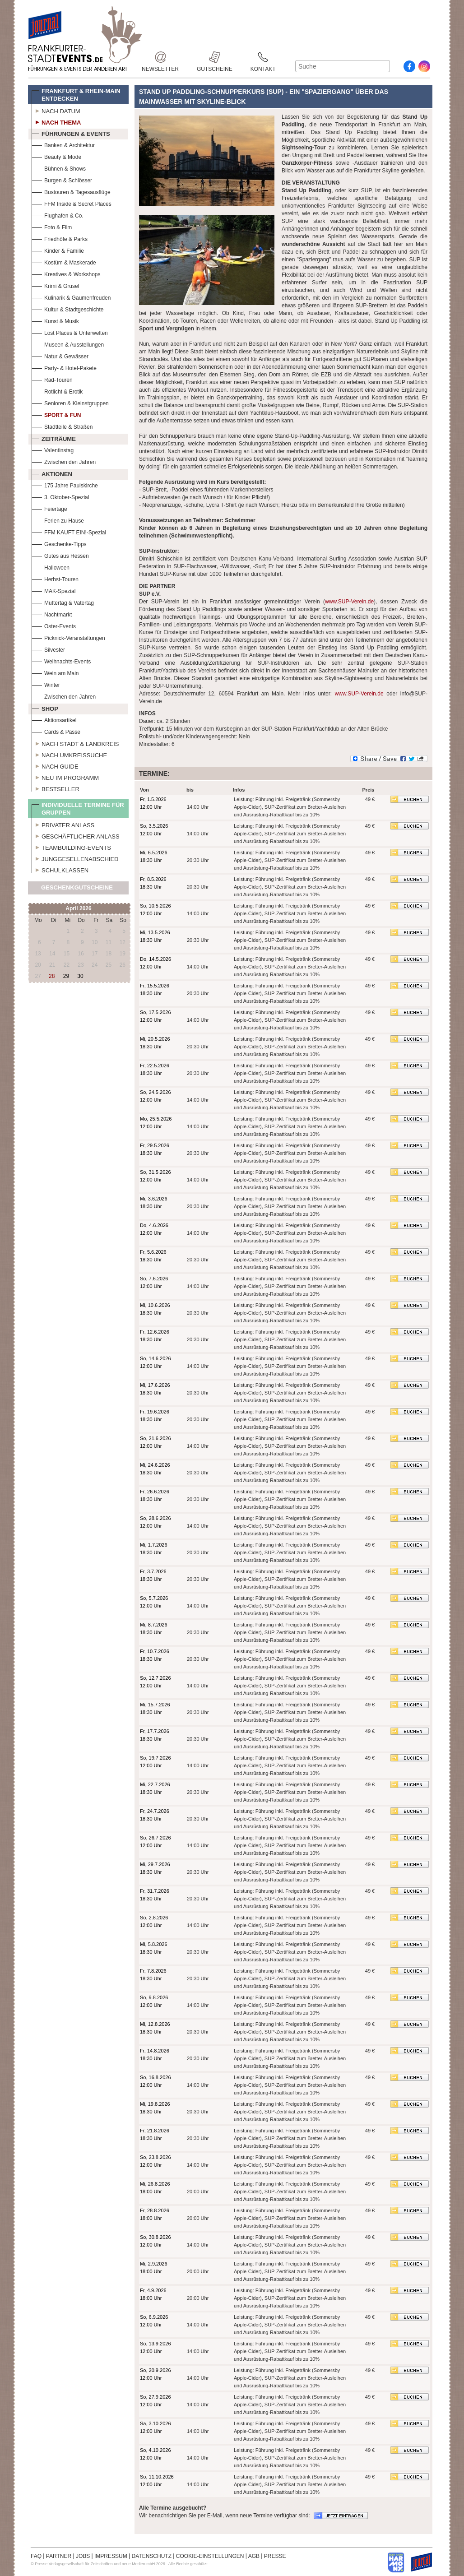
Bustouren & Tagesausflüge (71, 191)
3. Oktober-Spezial (60, 496)
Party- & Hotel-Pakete (64, 367)
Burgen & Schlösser (62, 179)
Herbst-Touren (55, 578)
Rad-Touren (52, 379)
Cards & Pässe (56, 731)
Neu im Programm (65, 776)
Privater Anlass (63, 824)
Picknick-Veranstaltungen (68, 637)
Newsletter (160, 57)
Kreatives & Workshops (66, 273)
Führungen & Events (71, 132)
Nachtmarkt (52, 613)
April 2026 (78, 908)
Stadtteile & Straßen (62, 426)
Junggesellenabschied (75, 857)
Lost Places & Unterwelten (70, 332)
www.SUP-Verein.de (349, 601)
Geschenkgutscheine (72, 889)
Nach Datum (56, 110)
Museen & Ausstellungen (68, 343)
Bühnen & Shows (59, 167)
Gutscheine (214, 57)
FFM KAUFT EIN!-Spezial (69, 531)
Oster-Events (54, 625)
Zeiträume (54, 437)
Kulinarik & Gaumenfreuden (71, 296)
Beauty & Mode (56, 156)
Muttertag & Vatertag (63, 602)
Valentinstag (53, 449)
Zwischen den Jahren (64, 461)
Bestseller (55, 787)
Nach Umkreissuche (69, 754)
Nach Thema (56, 121)
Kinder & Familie (58, 250)
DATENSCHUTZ (152, 2556)
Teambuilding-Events (71, 846)
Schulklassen (60, 869)
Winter (46, 684)
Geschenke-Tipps (59, 543)
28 (52, 976)
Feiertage (49, 508)
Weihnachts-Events (61, 660)
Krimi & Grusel (55, 285)
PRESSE (275, 2556)
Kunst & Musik (55, 320)
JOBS (83, 2556)
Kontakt (263, 57)
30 (80, 976)
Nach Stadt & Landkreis (75, 742)
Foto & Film (52, 226)
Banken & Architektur (63, 144)
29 (66, 976)
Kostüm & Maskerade (64, 261)
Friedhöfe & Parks (60, 238)
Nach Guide (55, 765)
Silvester (48, 648)
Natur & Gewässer (60, 355)
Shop (45, 707)
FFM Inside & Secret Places (71, 203)
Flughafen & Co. (58, 214)
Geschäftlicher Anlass (76, 835)
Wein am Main (55, 672)
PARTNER (58, 2556)
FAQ (36, 2556)
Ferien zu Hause (58, 519)
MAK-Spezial (53, 590)
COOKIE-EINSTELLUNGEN (210, 2556)
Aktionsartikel (54, 719)
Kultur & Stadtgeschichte (67, 308)
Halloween (51, 566)
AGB (254, 2556)
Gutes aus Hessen (60, 555)
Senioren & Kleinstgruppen (70, 402)
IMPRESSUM (110, 2556)
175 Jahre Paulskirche (65, 484)
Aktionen (52, 472)
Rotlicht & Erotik (57, 390)
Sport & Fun (56, 414)
